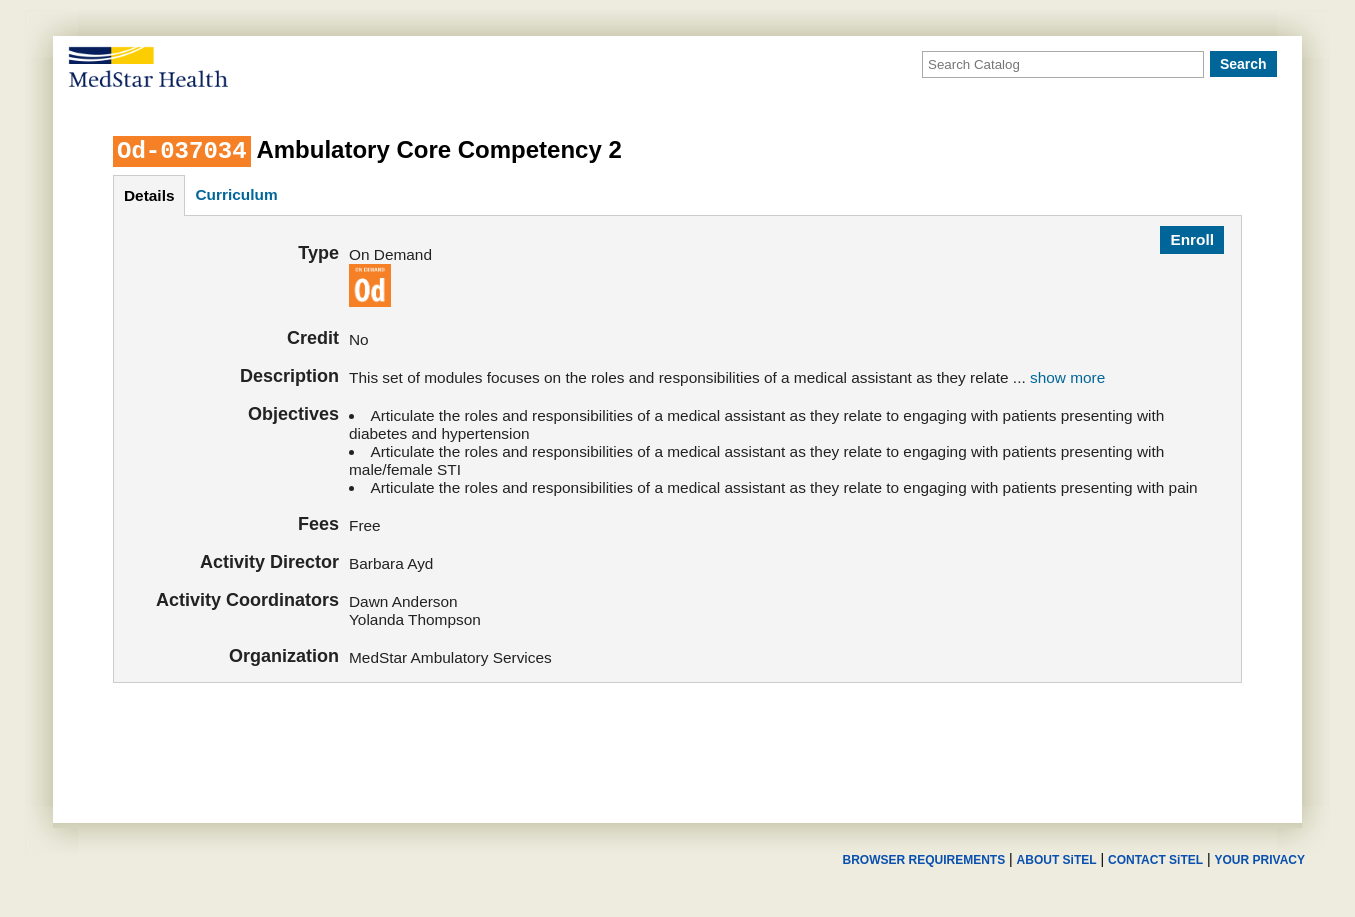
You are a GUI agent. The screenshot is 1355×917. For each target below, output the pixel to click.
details (149, 195)
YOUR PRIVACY (1260, 860)
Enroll (1192, 239)
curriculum (236, 194)
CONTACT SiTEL (1155, 860)
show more (1067, 377)
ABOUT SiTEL (1057, 860)
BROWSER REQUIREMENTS (923, 860)
